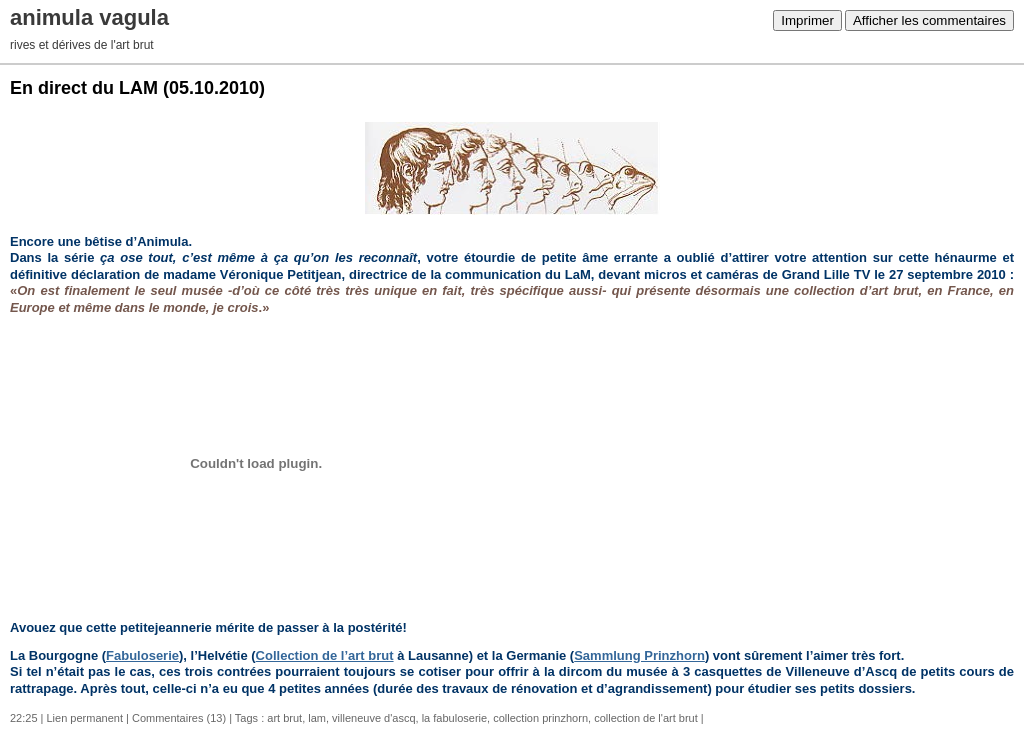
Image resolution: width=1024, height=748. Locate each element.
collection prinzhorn (540, 718)
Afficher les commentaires (929, 20)
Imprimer (807, 20)
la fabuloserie (454, 718)
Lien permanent (85, 718)
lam (317, 718)
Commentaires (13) (179, 718)
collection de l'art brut (646, 718)
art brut (284, 718)
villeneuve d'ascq (373, 718)
